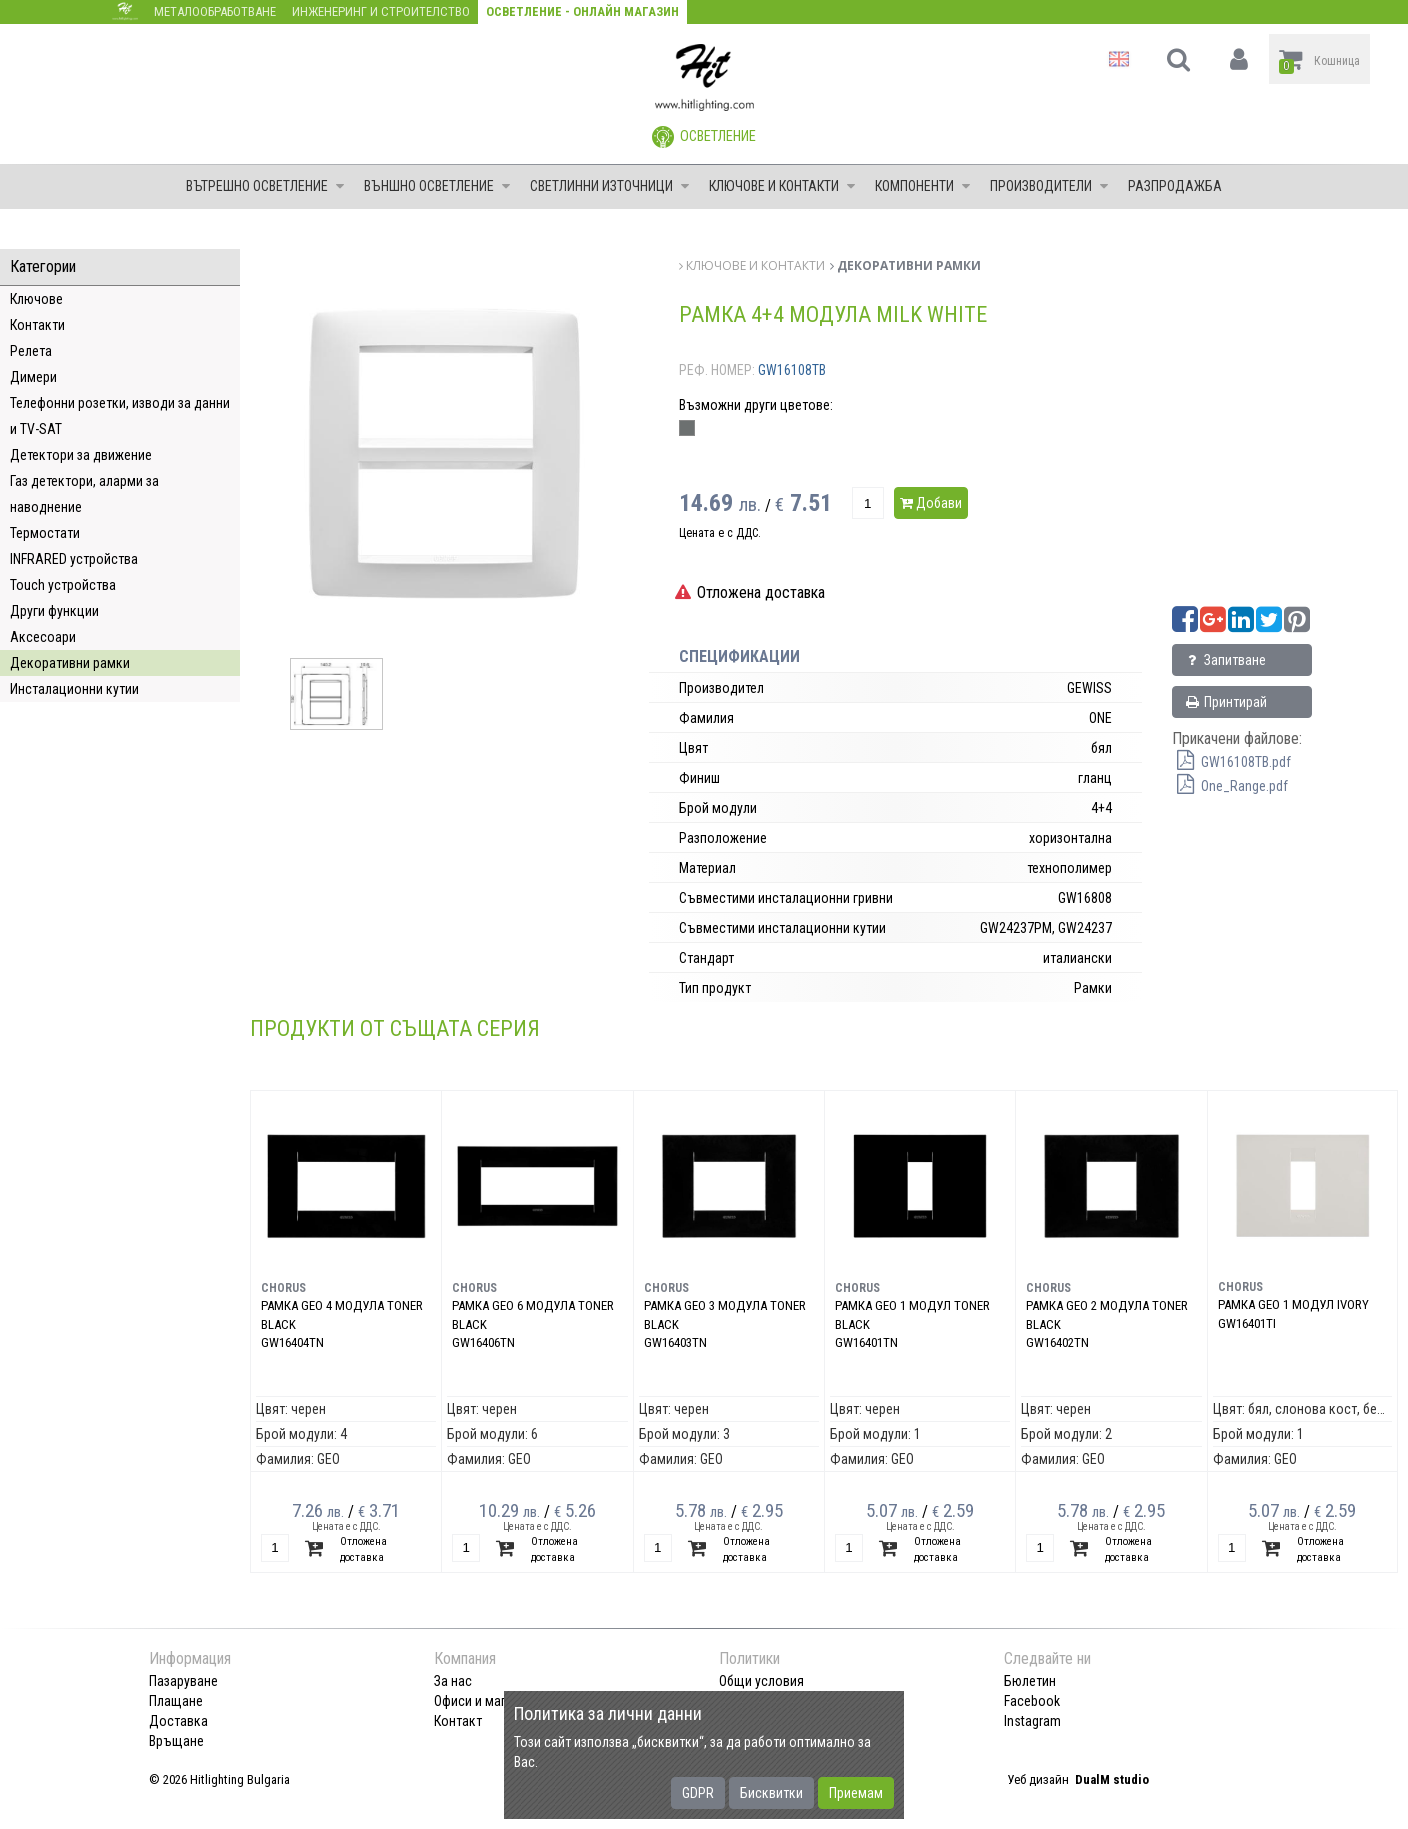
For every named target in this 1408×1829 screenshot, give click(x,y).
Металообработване (215, 11)
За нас (453, 1681)
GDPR (698, 1793)
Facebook (1032, 1701)
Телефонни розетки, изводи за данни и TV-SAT (120, 416)
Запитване (1224, 660)
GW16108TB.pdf (1231, 762)
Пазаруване (183, 1681)
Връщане (176, 1741)
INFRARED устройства (74, 559)
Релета (31, 351)
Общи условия (761, 1681)
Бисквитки (771, 1793)
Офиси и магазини (487, 1701)
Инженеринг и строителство (381, 11)
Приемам (856, 1793)
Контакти (37, 325)
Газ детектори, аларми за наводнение (84, 494)
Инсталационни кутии (74, 689)
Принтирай (1225, 702)
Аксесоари (43, 637)
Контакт (458, 1721)
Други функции (54, 611)
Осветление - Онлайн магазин (582, 11)
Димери (33, 377)
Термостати (45, 533)
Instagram (1032, 1721)
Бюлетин (1030, 1681)
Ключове (36, 299)
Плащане (176, 1701)
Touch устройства (63, 585)
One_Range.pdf (1230, 786)
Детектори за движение (81, 455)
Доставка (178, 1721)
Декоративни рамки (70, 663)
